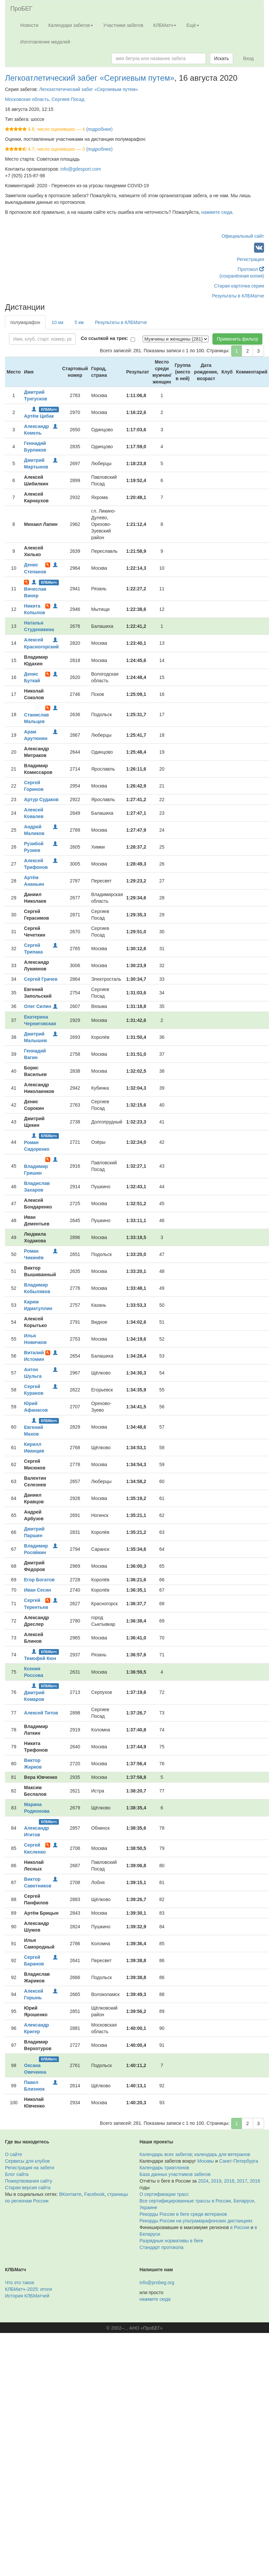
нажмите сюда (216, 212)
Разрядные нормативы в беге (171, 2240)
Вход (248, 58)
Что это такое (19, 2282)
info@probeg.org (157, 2282)
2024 (203, 2181)
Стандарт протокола (162, 2247)
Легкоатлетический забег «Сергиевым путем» (90, 77)
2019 (216, 2181)
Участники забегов (123, 25)
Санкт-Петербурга (238, 2161)
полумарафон (25, 322)
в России (239, 2227)
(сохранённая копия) (241, 276)
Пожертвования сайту (28, 2181)
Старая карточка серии (239, 286)
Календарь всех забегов (166, 2154)
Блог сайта (17, 2174)
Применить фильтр (237, 339)
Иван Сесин (37, 1590)
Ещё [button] (192, 25)
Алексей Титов (41, 1712)
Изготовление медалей (45, 41)
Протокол (251, 269)
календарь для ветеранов (222, 2154)
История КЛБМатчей (27, 2295)
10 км (57, 322)
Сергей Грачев (40, 979)
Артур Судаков (41, 799)
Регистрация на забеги (29, 2167)
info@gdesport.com (81, 169)
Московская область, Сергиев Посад (44, 99)
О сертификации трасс (164, 2194)
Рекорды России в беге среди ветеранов (183, 2214)
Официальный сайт (242, 236)
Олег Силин (37, 1006)
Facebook (94, 2194)
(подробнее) (99, 129)
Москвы (205, 2161)
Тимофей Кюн (40, 1658)
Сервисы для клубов (27, 2161)
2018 (229, 2181)
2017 (242, 2181)
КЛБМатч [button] (165, 25)
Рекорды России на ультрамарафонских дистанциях (196, 2220)
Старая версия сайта (28, 2187)
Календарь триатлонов (164, 2167)
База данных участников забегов (175, 2174)
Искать (221, 58)
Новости (29, 25)
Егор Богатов (39, 1579)
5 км (78, 322)
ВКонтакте (70, 2194)
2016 (255, 2181)
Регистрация (250, 259)
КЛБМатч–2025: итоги (28, 2289)
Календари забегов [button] (70, 25)
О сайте (13, 2154)
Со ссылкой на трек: (104, 338)
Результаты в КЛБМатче (238, 295)
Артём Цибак (39, 416)
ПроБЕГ (21, 8)
